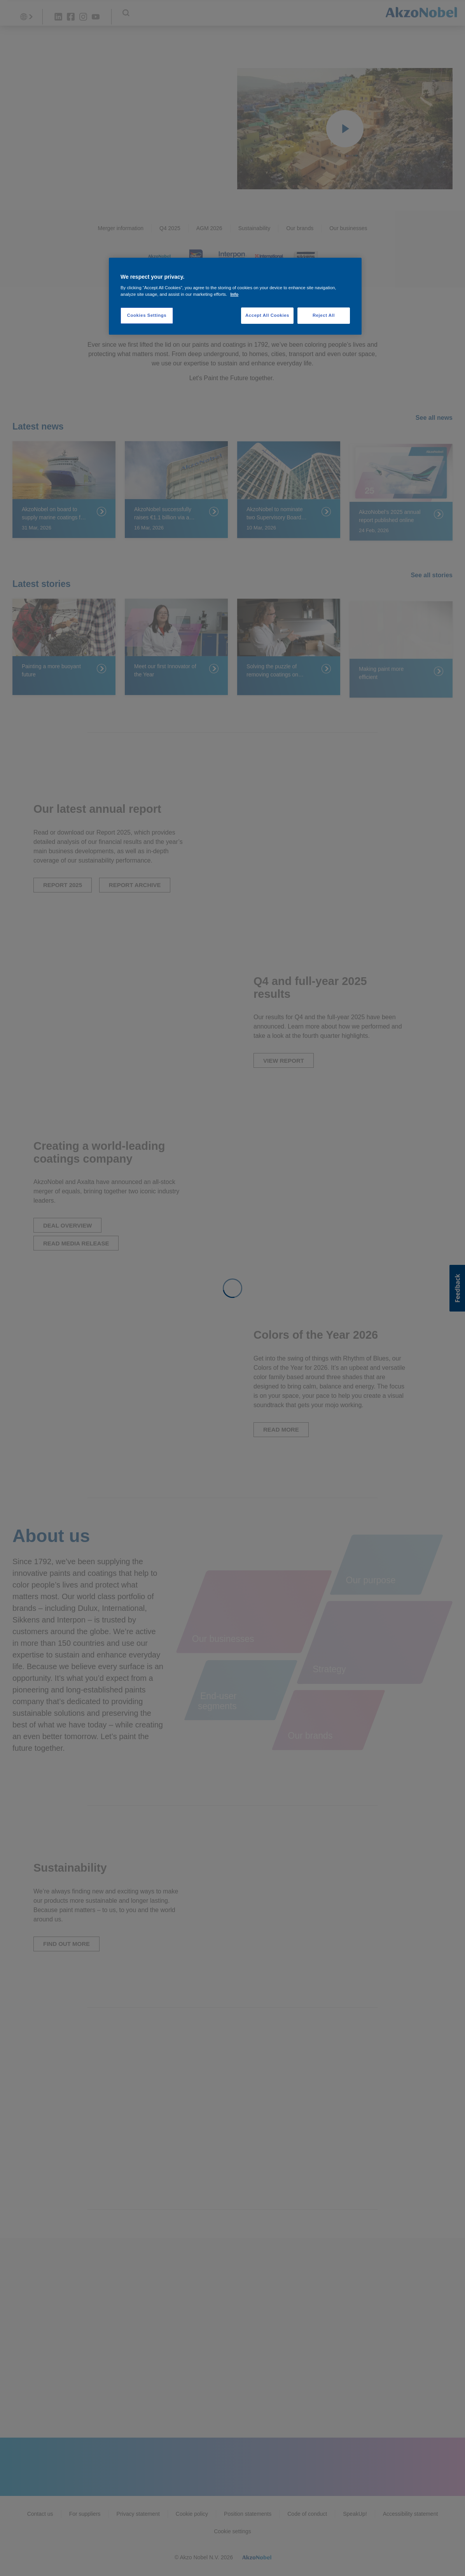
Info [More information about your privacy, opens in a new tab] (234, 294)
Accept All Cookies (267, 315)
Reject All (324, 315)
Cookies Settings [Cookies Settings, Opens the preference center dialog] (146, 315)
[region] (235, 296)
